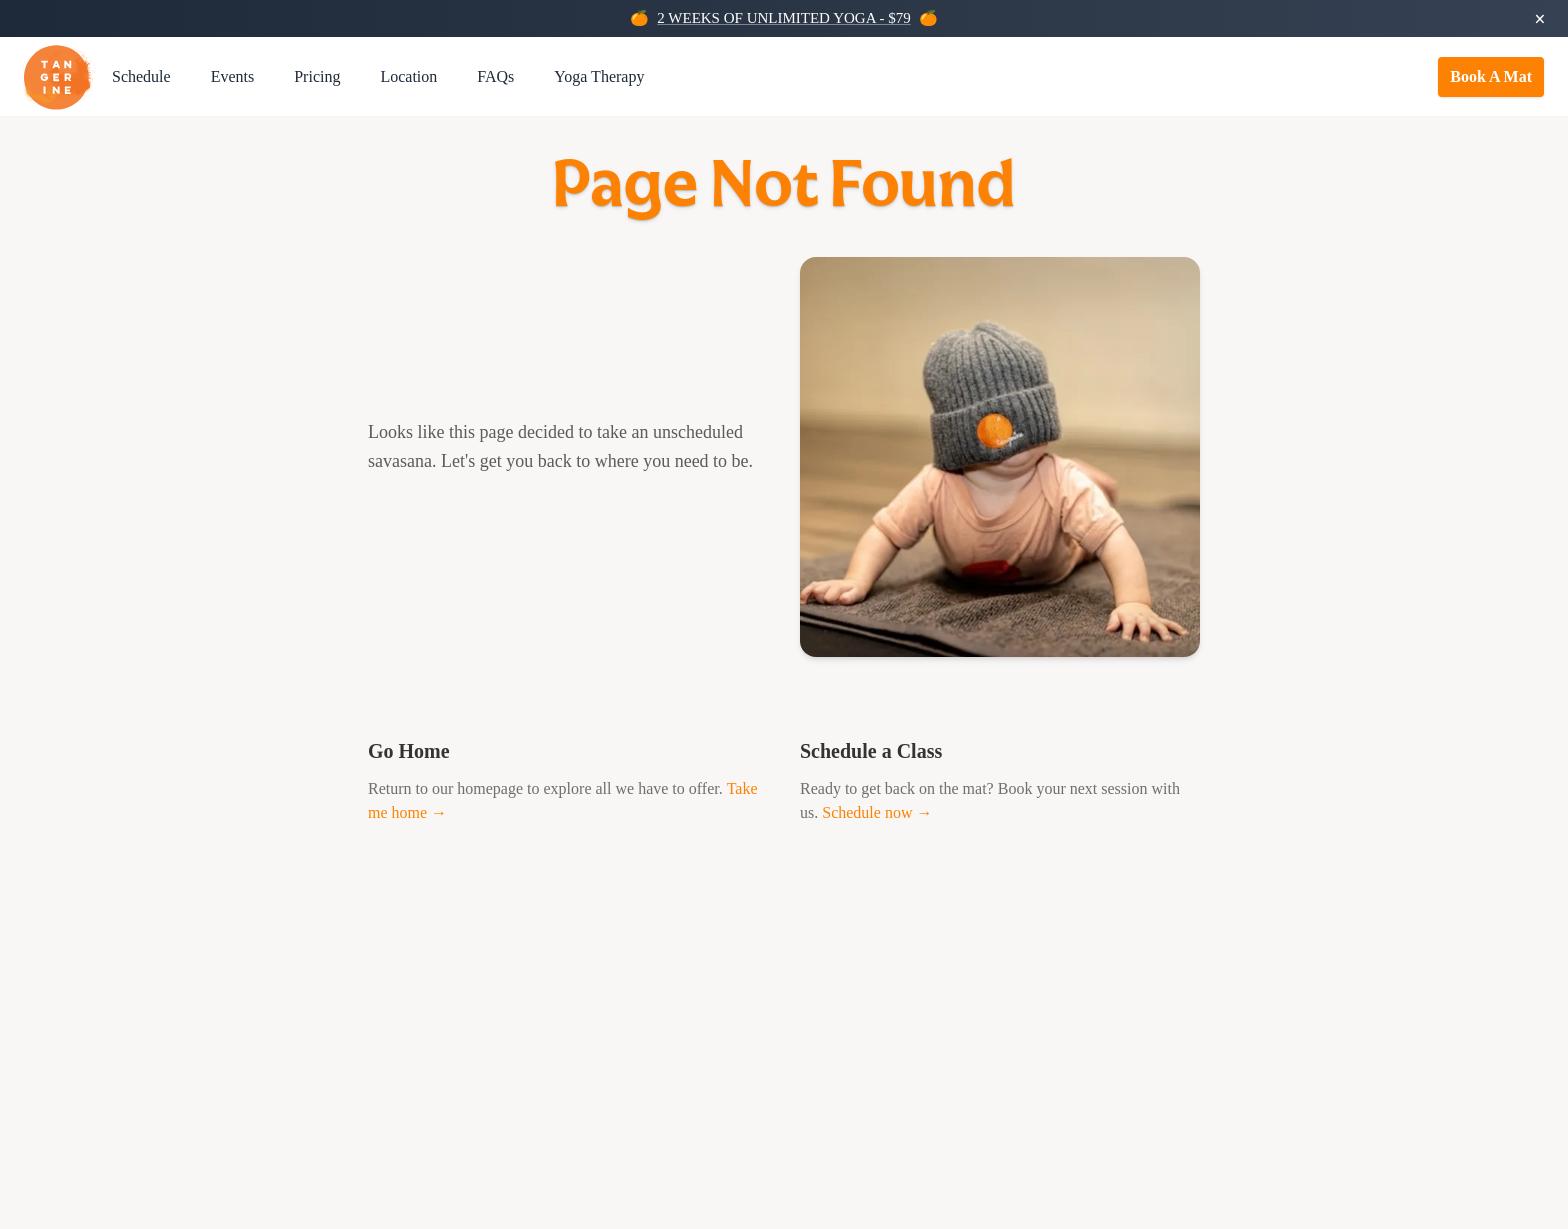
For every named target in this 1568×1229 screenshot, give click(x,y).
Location (408, 76)
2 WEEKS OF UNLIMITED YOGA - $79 (783, 18)
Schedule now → (877, 812)
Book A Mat (1491, 76)
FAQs (495, 76)
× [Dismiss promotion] (1539, 19)
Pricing (317, 76)
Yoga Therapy (599, 76)
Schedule (141, 76)
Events (233, 76)
